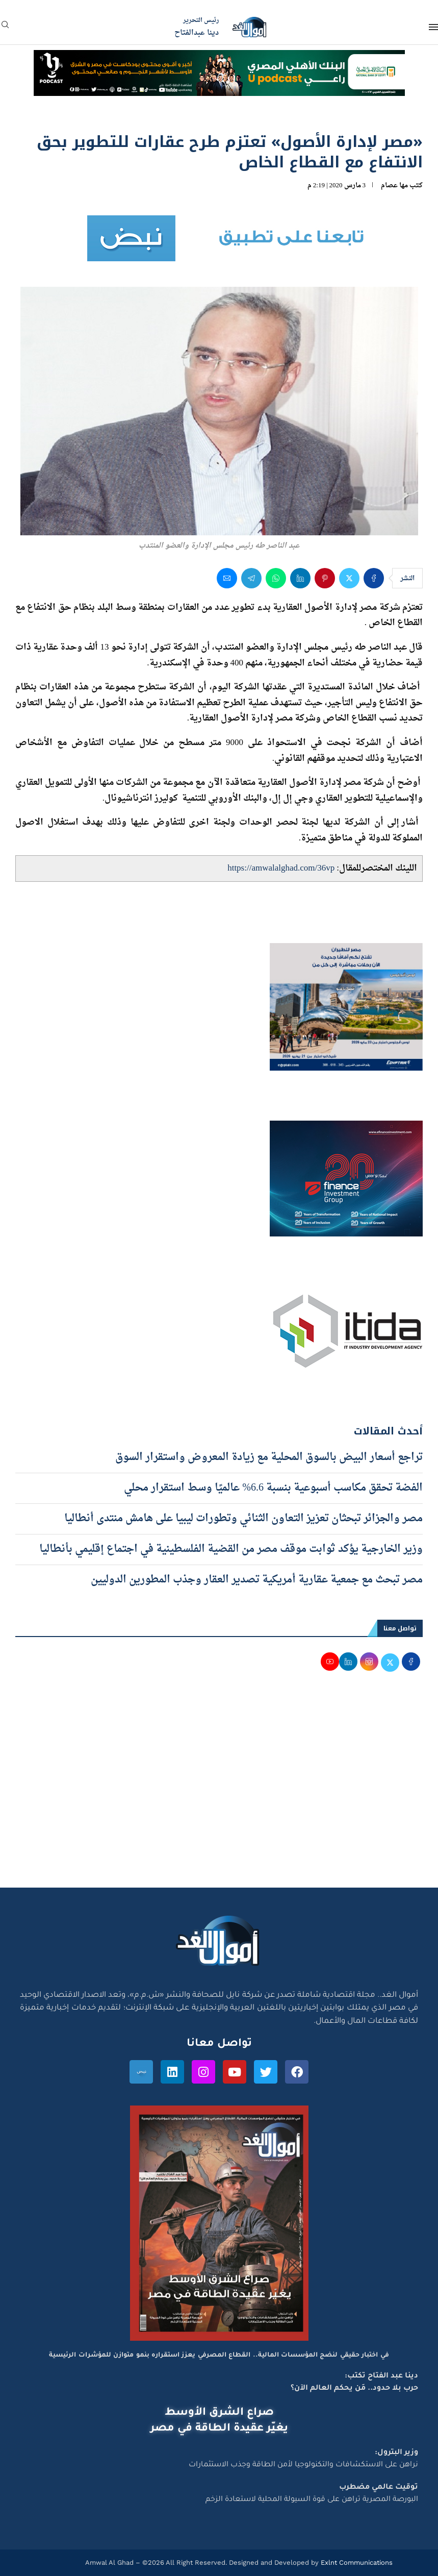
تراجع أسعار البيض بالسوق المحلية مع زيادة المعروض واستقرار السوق (269, 1457)
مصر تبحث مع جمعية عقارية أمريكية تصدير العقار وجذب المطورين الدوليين (257, 1580)
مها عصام (394, 185)
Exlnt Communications (356, 2562)
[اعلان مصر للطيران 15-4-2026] (346, 952)
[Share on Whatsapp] (276, 578)
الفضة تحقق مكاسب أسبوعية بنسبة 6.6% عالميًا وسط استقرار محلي (273, 1488)
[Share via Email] (227, 578)
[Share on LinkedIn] (300, 578)
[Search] (5, 28)
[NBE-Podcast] (219, 59)
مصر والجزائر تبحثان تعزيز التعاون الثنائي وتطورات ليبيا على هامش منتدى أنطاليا (243, 1518)
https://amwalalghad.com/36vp (280, 868)
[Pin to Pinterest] (325, 578)
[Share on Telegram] (251, 578)
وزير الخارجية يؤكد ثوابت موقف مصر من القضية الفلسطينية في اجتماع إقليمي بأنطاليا (231, 1549)
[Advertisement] (219, 1790)
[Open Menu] (433, 27)
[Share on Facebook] (374, 578)
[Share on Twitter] (349, 578)
